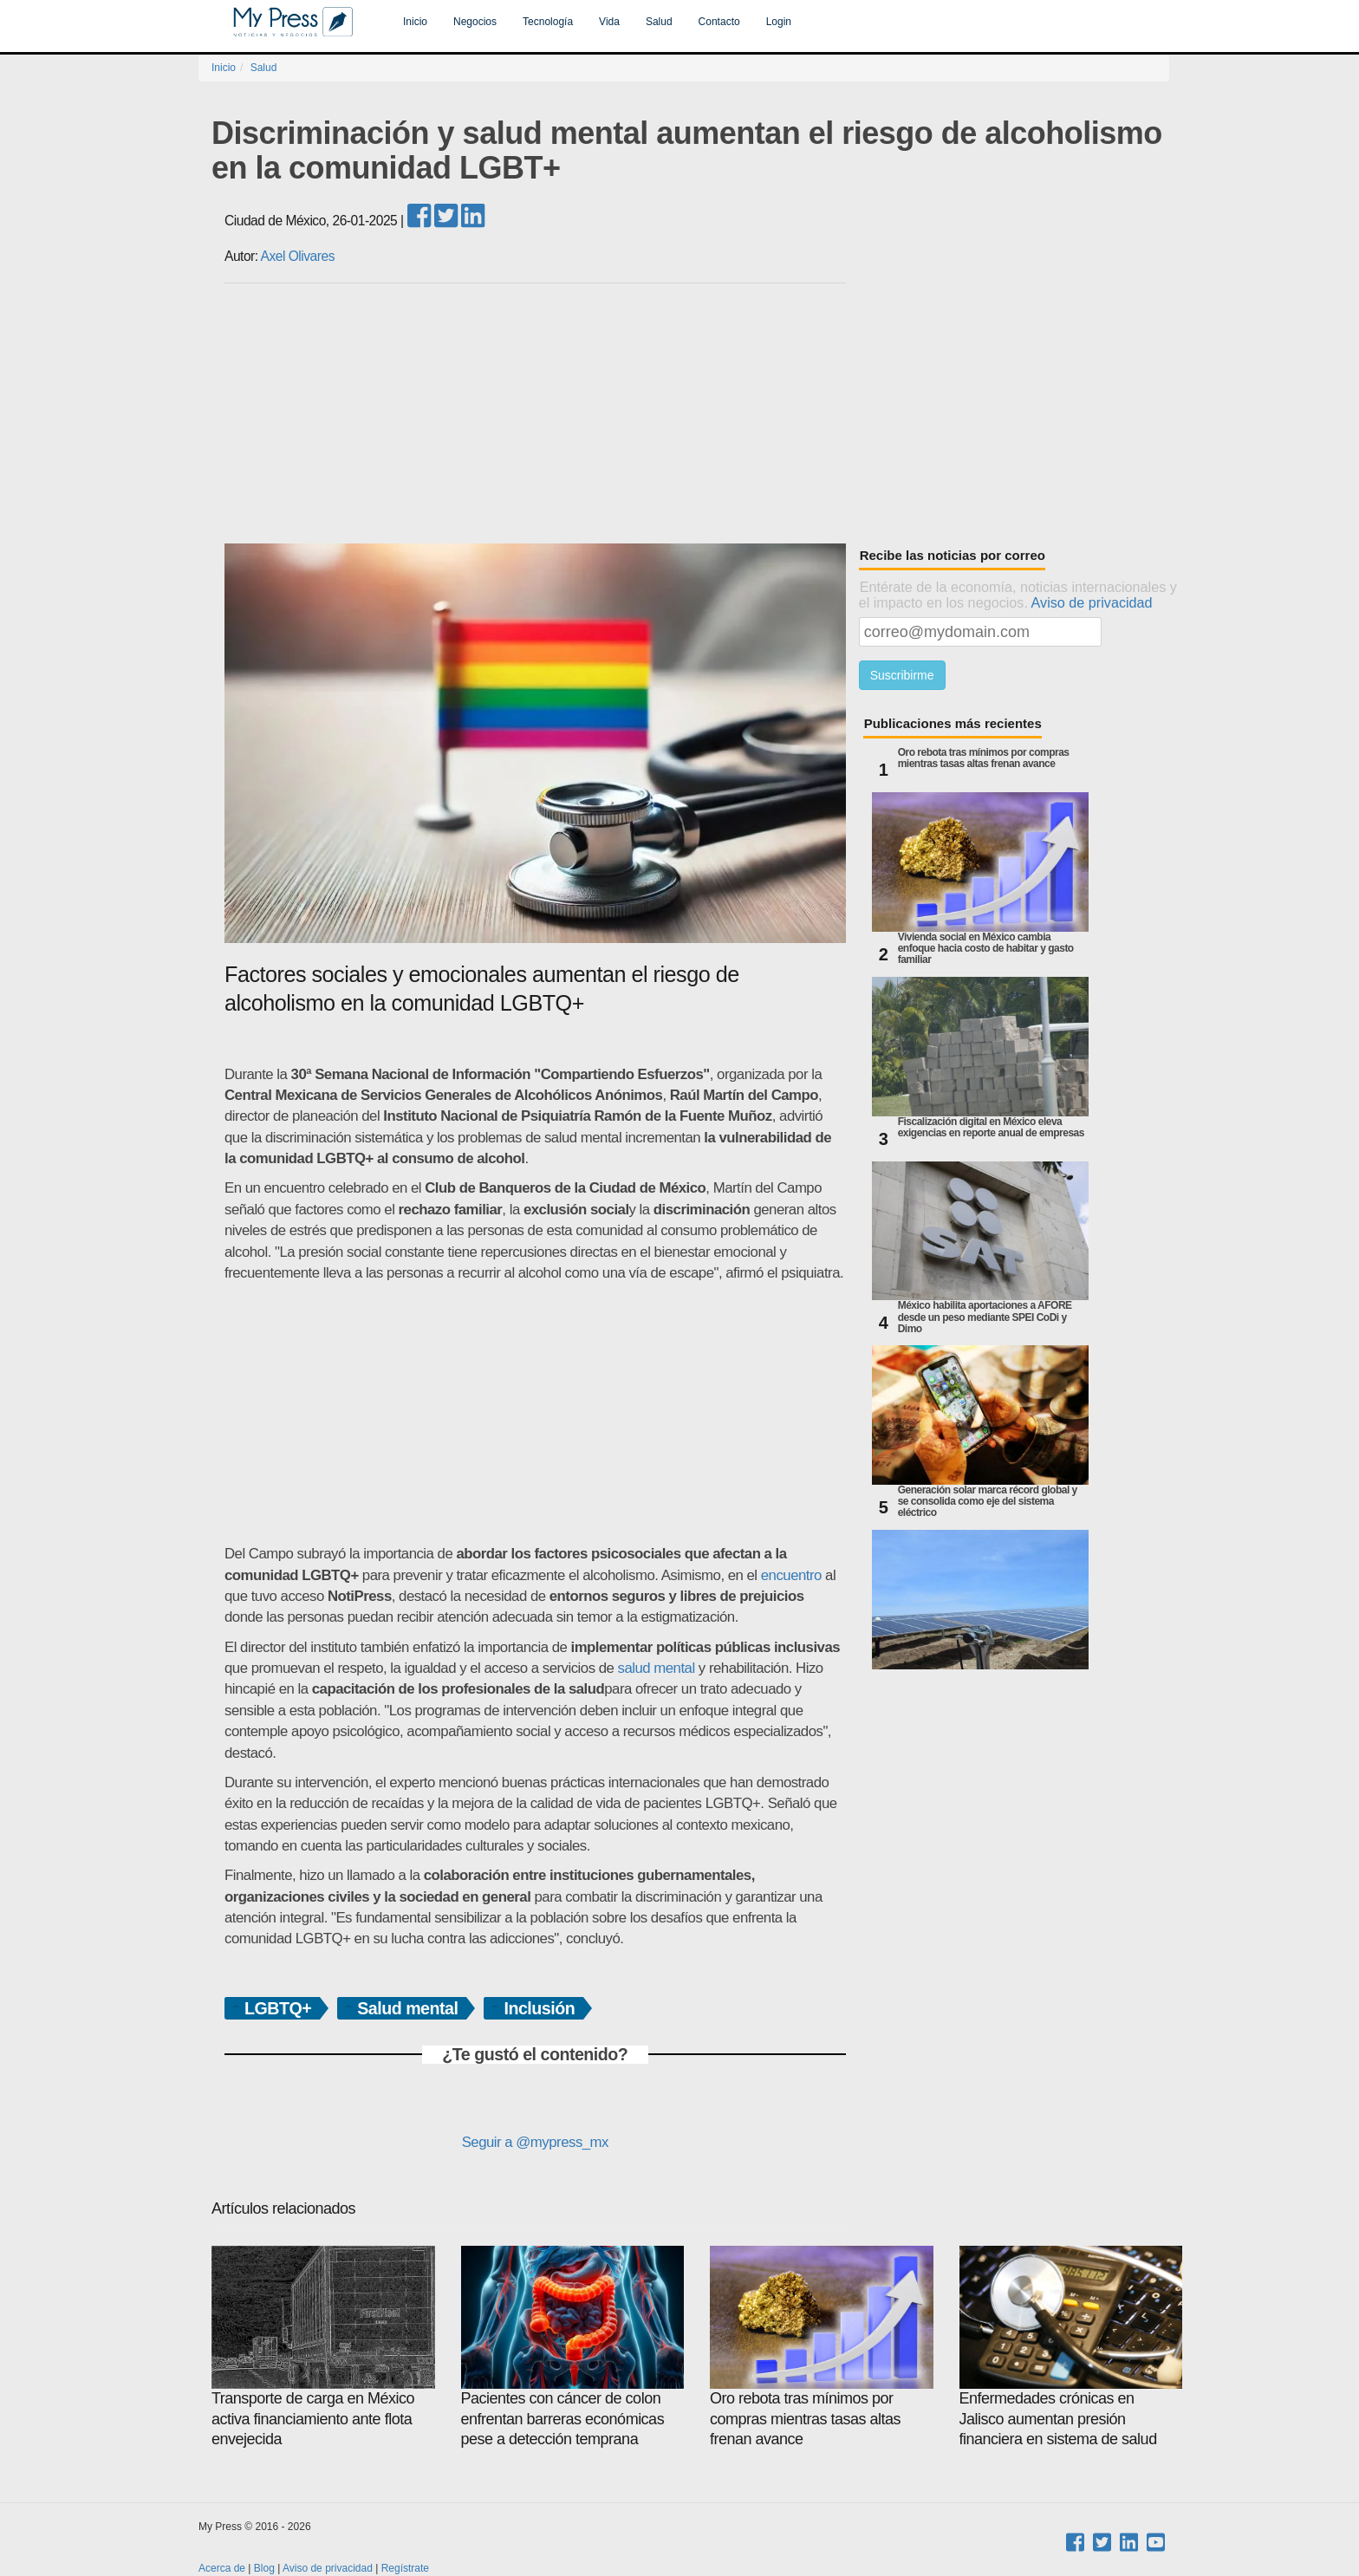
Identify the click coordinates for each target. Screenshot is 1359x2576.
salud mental (656, 1668)
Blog (264, 2568)
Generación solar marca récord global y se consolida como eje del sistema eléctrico (987, 1502)
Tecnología (548, 22)
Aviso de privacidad (1092, 602)
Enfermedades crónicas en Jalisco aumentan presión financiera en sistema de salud (1071, 2347)
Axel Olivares (298, 256)
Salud (659, 22)
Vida (609, 22)
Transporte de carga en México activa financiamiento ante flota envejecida (323, 2347)
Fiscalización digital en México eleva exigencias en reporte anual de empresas (991, 1127)
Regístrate (405, 2568)
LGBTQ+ (277, 2008)
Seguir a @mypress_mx (535, 2142)
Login (778, 22)
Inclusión (539, 2008)
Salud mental (407, 2008)
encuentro (791, 1575)
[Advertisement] (696, 413)
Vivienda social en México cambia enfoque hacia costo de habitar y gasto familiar (986, 949)
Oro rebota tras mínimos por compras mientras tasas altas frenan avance (984, 758)
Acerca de (221, 2568)
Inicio (415, 22)
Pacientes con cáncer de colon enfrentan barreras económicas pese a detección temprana (573, 2347)
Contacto (719, 22)
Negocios (475, 22)
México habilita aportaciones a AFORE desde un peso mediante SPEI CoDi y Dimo (985, 1317)
